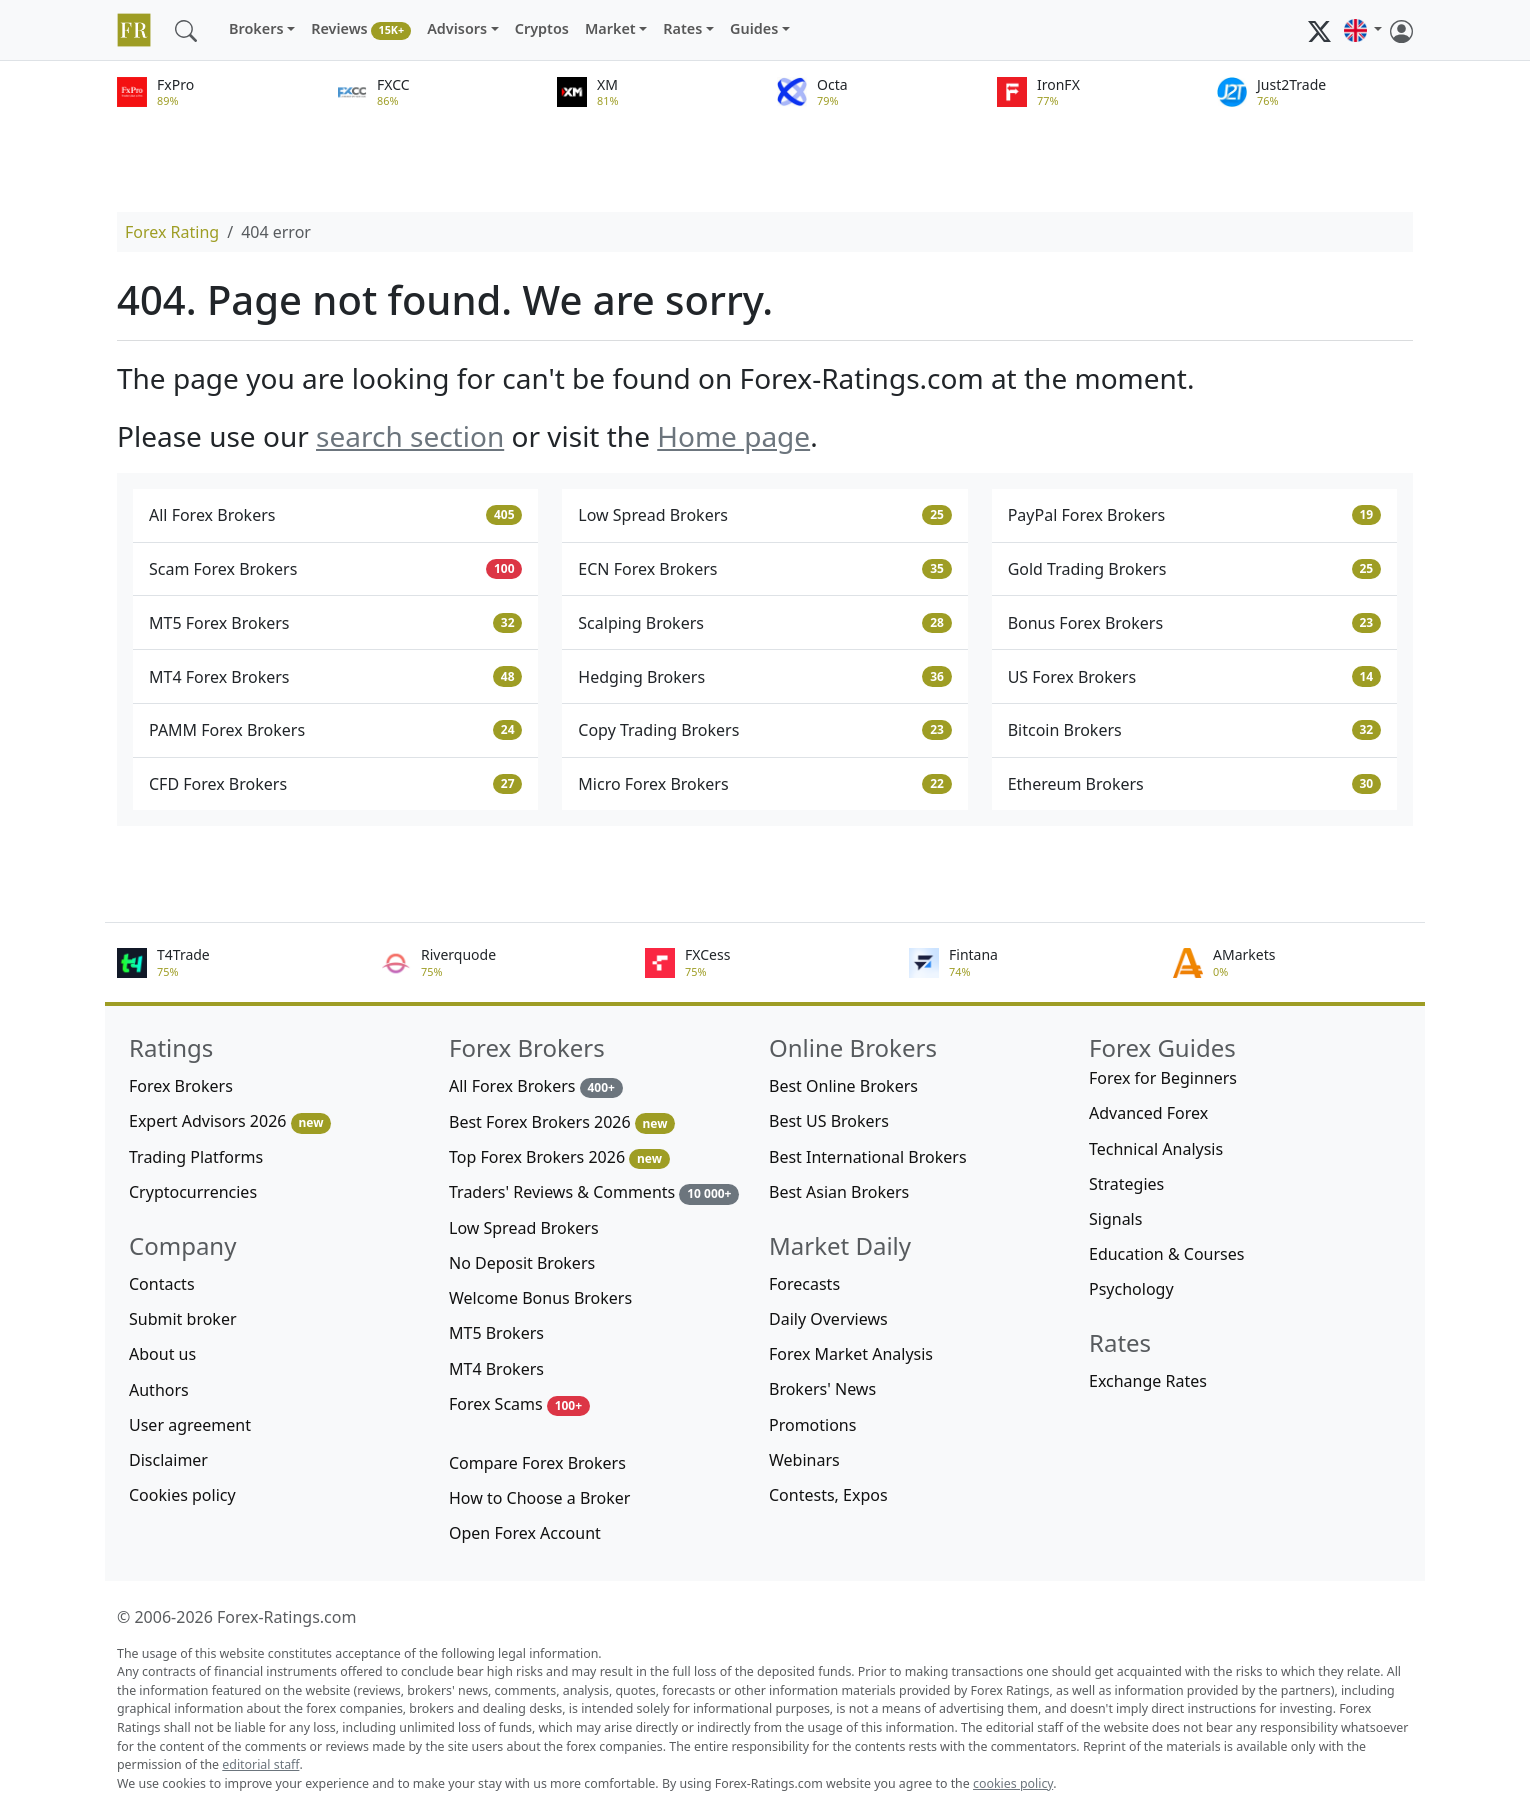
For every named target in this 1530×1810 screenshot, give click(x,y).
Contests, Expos (828, 1495)
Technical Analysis (1156, 1149)
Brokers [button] (256, 28)
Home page (733, 436)
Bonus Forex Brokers (1194, 623)
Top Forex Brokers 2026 (559, 1157)
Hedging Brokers (764, 677)
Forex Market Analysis (851, 1354)
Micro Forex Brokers (764, 784)
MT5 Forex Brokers (335, 623)
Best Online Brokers (843, 1086)
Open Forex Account (525, 1533)
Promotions (812, 1425)
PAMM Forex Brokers (335, 730)
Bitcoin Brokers (1194, 730)
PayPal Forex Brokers (1194, 515)
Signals (1115, 1219)
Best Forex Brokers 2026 (562, 1122)
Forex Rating (172, 232)
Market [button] (610, 28)
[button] (1363, 30)
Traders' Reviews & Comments (594, 1192)
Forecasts (804, 1284)
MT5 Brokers (496, 1333)
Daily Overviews (828, 1319)
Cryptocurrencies (193, 1192)
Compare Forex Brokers (537, 1463)
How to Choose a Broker (539, 1498)
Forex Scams (519, 1404)
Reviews (361, 29)
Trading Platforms (196, 1157)
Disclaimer (168, 1460)
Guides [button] (754, 28)
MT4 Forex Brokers (335, 677)
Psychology (1131, 1289)
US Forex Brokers (1194, 677)
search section (410, 436)
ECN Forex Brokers (764, 569)
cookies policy (1013, 1783)
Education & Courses (1166, 1254)
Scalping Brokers (764, 623)
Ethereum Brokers (1194, 784)
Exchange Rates (1148, 1381)
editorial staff (260, 1764)
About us (162, 1354)
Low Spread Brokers (764, 515)
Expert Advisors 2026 (230, 1121)
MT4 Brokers (496, 1369)
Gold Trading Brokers (1194, 569)
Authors (159, 1390)
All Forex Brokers (335, 515)
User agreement (190, 1425)
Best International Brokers (868, 1157)
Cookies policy (182, 1495)
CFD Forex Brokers (335, 784)
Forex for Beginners (1163, 1078)
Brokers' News (822, 1389)
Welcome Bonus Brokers (540, 1298)
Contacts (162, 1284)
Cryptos (542, 28)
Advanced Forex (1148, 1113)
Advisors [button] (457, 28)
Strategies (1126, 1184)
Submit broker (183, 1319)
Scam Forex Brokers (335, 569)
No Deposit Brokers (522, 1263)
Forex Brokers (181, 1086)
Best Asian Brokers (839, 1192)
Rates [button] (682, 28)
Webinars (804, 1460)
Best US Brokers (829, 1121)
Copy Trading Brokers (764, 730)
